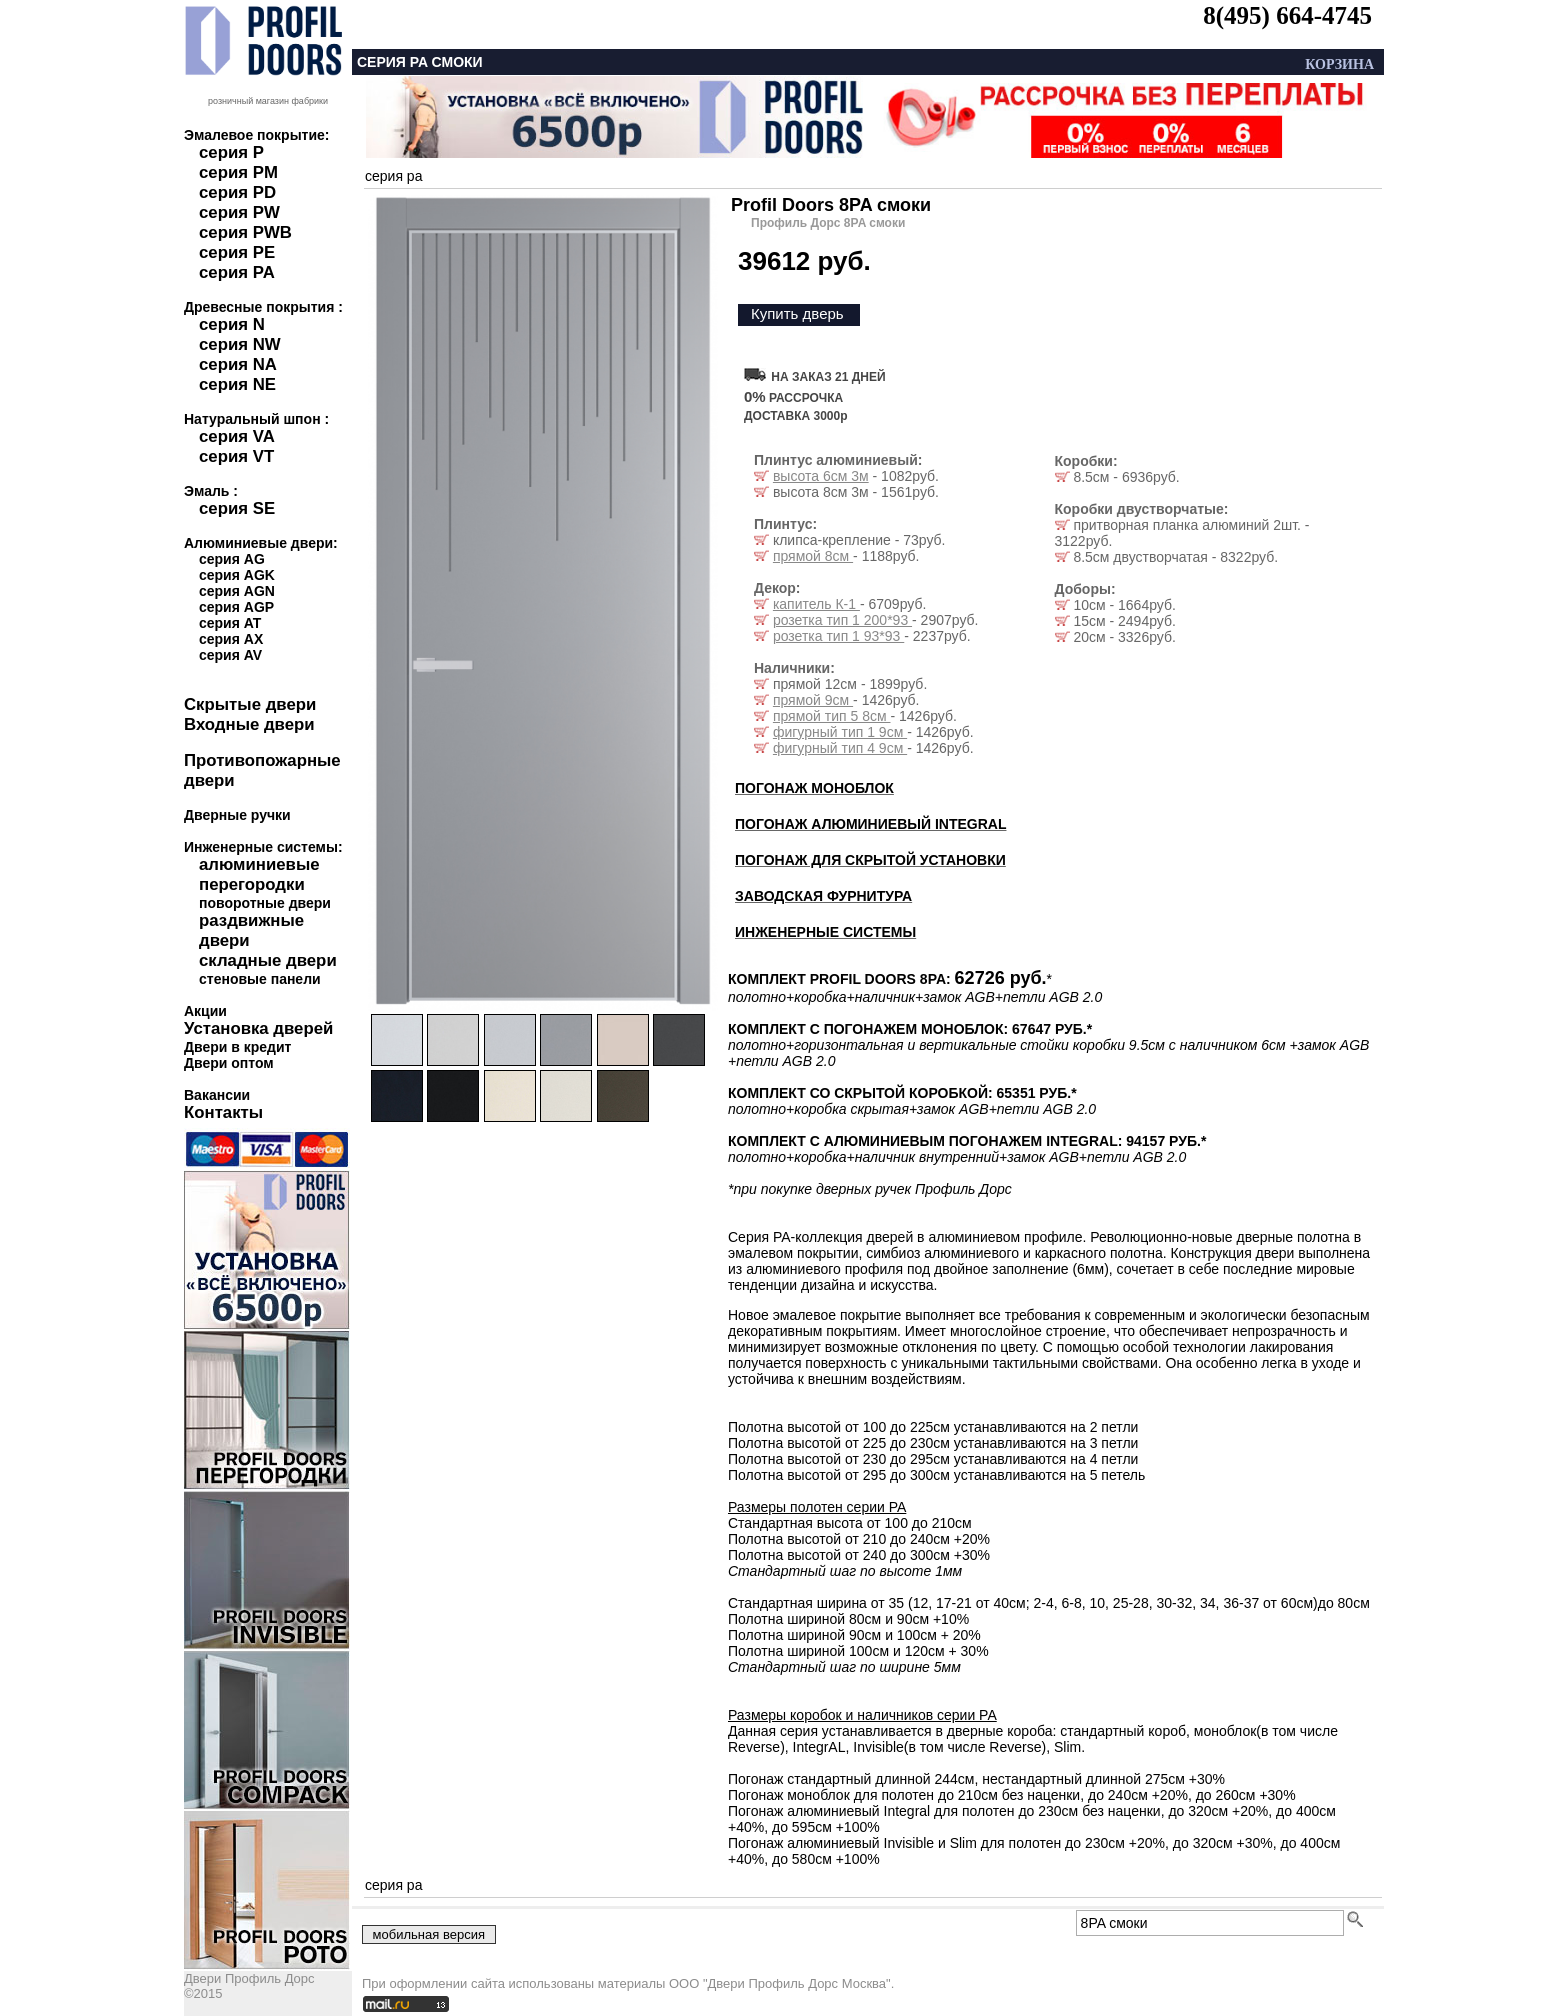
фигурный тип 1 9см (840, 732)
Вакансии (217, 1095)
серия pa (393, 176)
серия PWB (245, 232)
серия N (232, 324)
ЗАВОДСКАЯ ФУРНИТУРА (823, 896)
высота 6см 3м (821, 476)
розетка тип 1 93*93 (838, 636)
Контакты (223, 1112)
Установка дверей (258, 1028)
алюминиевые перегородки (259, 874)
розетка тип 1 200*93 (842, 620)
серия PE (237, 252)
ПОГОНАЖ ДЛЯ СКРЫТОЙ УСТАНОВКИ (870, 860)
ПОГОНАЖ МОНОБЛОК (814, 788)
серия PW (239, 212)
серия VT (236, 456)
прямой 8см (813, 556)
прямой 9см (813, 700)
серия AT (230, 623)
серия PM (238, 172)
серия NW (240, 344)
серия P (231, 152)
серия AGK (237, 575)
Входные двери (249, 724)
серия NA (238, 364)
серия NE (237, 384)
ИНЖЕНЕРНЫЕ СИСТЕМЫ (825, 932)
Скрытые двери (250, 704)
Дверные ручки (237, 815)
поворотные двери (265, 903)
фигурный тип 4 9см (840, 748)
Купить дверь (797, 313)
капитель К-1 (816, 604)
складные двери (268, 960)
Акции (205, 1011)
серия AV (230, 655)
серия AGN (237, 591)
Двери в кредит (237, 1047)
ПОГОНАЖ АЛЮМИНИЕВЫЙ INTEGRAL (870, 824)
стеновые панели (260, 979)
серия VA (237, 436)
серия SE (237, 508)
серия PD (237, 192)
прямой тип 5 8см (832, 716)
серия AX (231, 639)
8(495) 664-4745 (1287, 15)
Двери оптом (229, 1063)
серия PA (237, 272)
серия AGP (236, 607)
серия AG (232, 559)
